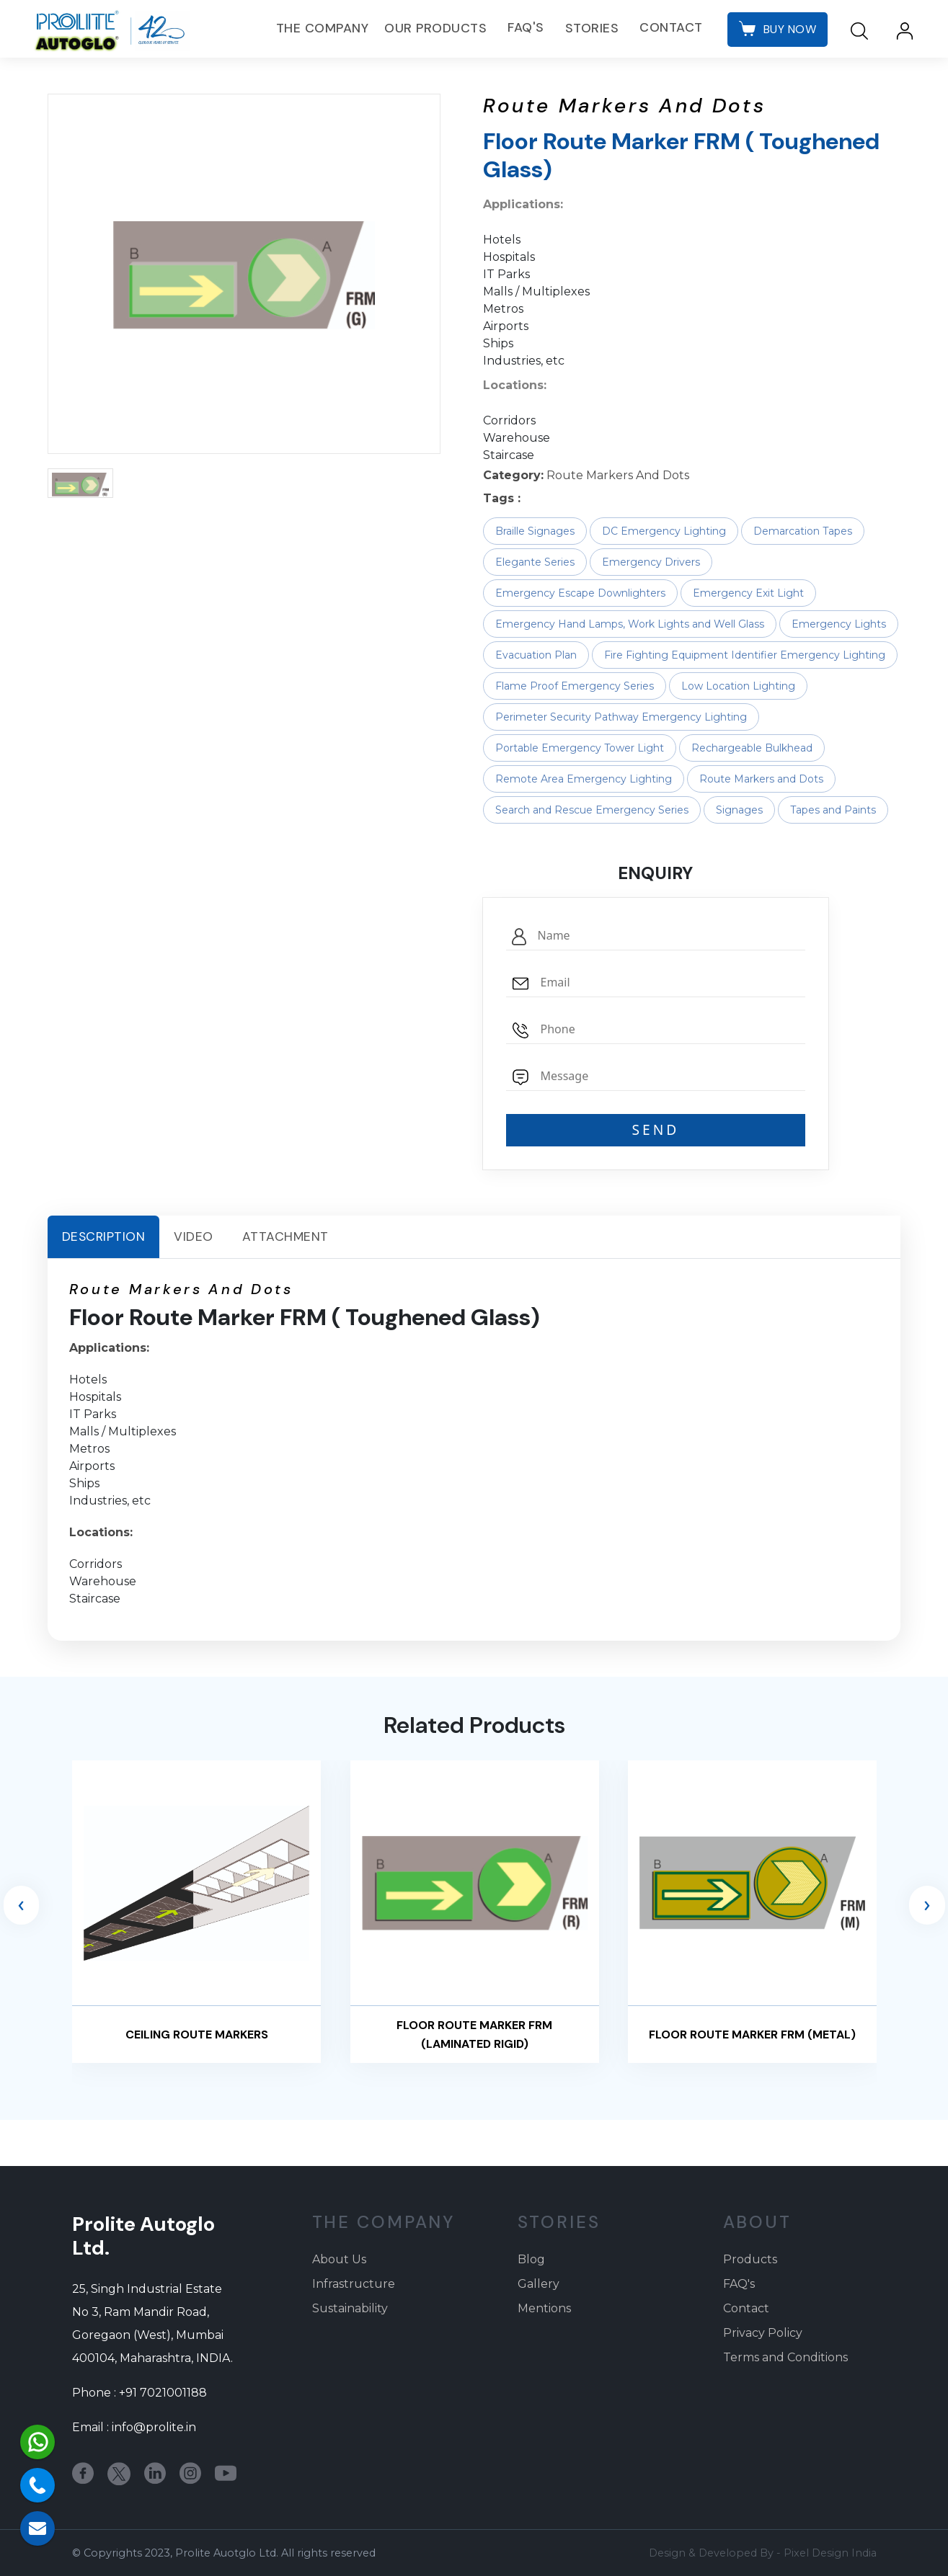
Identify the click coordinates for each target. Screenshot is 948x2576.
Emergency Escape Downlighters (580, 593)
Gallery (538, 2284)
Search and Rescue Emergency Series (591, 809)
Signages (739, 809)
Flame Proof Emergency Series (574, 685)
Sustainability (350, 2308)
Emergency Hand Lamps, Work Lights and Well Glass (629, 624)
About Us (339, 2259)
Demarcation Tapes (802, 531)
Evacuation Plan (536, 655)
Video (193, 1236)
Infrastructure (353, 2284)
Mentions (544, 2308)
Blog (531, 2259)
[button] (80, 483)
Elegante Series (535, 562)
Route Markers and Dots (761, 778)
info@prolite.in (154, 2427)
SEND (655, 1129)
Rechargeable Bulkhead (751, 747)
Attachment (285, 1236)
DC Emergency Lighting (664, 531)
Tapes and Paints (833, 809)
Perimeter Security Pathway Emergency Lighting (621, 716)
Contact (669, 28)
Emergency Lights (839, 624)
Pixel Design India (830, 2552)
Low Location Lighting (738, 685)
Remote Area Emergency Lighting (583, 778)
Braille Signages (535, 531)
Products (750, 2259)
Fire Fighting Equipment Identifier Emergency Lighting (744, 655)
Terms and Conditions (785, 2357)
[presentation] (21, 1905)
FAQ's (523, 28)
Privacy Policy (762, 2333)
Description (104, 1236)
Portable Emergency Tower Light (579, 747)
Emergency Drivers (651, 562)
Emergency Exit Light (748, 593)
